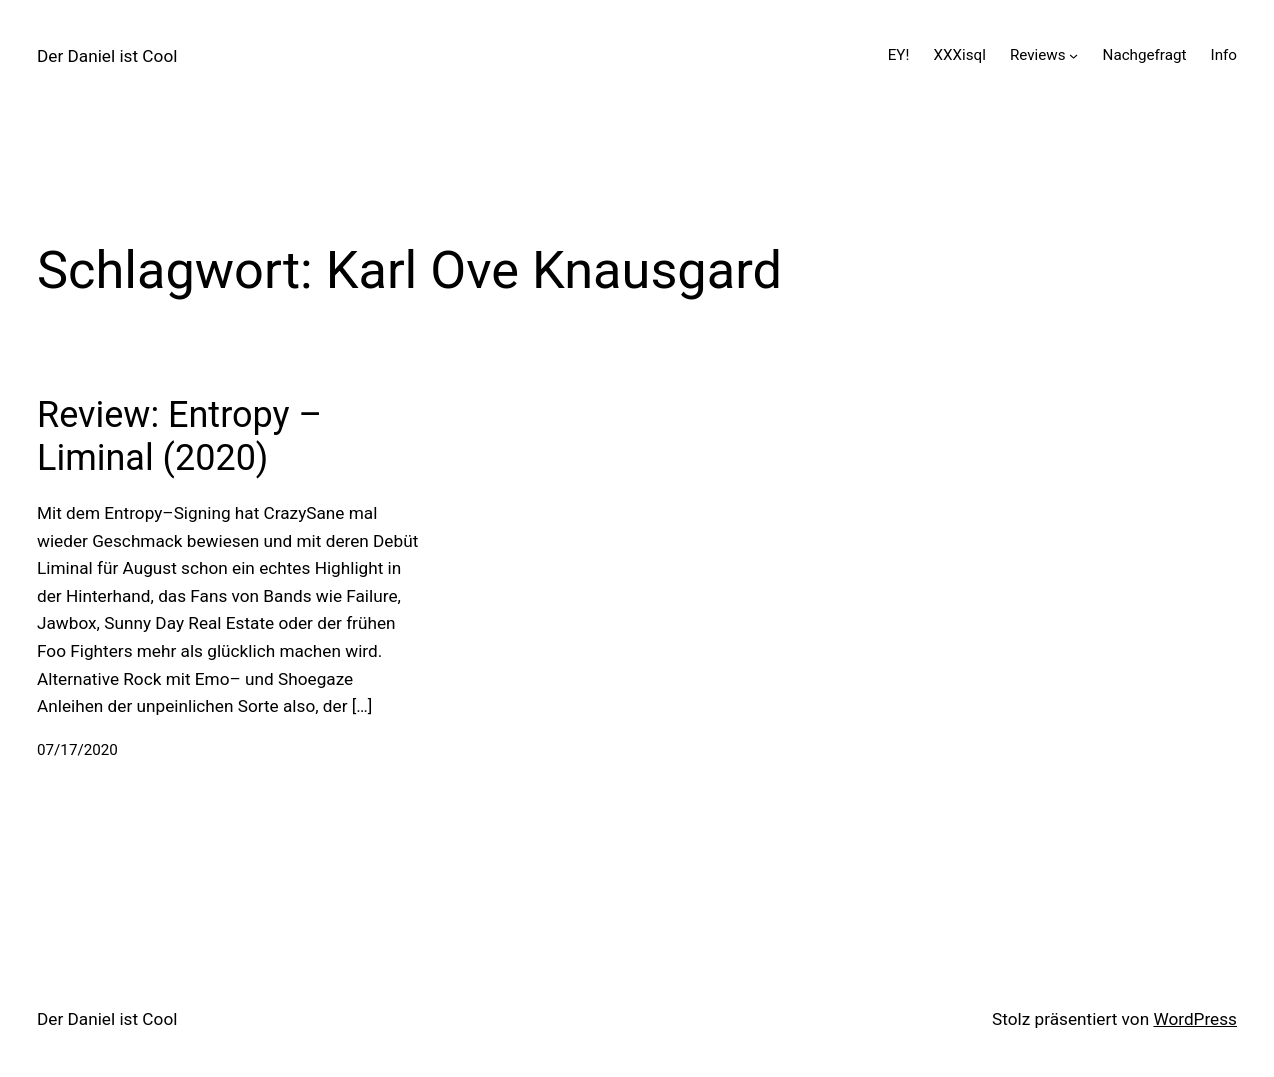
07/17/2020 (77, 750)
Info (1224, 55)
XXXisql (959, 55)
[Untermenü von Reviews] (1073, 55)
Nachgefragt (1145, 55)
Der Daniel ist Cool (107, 56)
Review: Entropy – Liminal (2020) (179, 436)
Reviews (1038, 55)
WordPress (1195, 1019)
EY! (899, 55)
